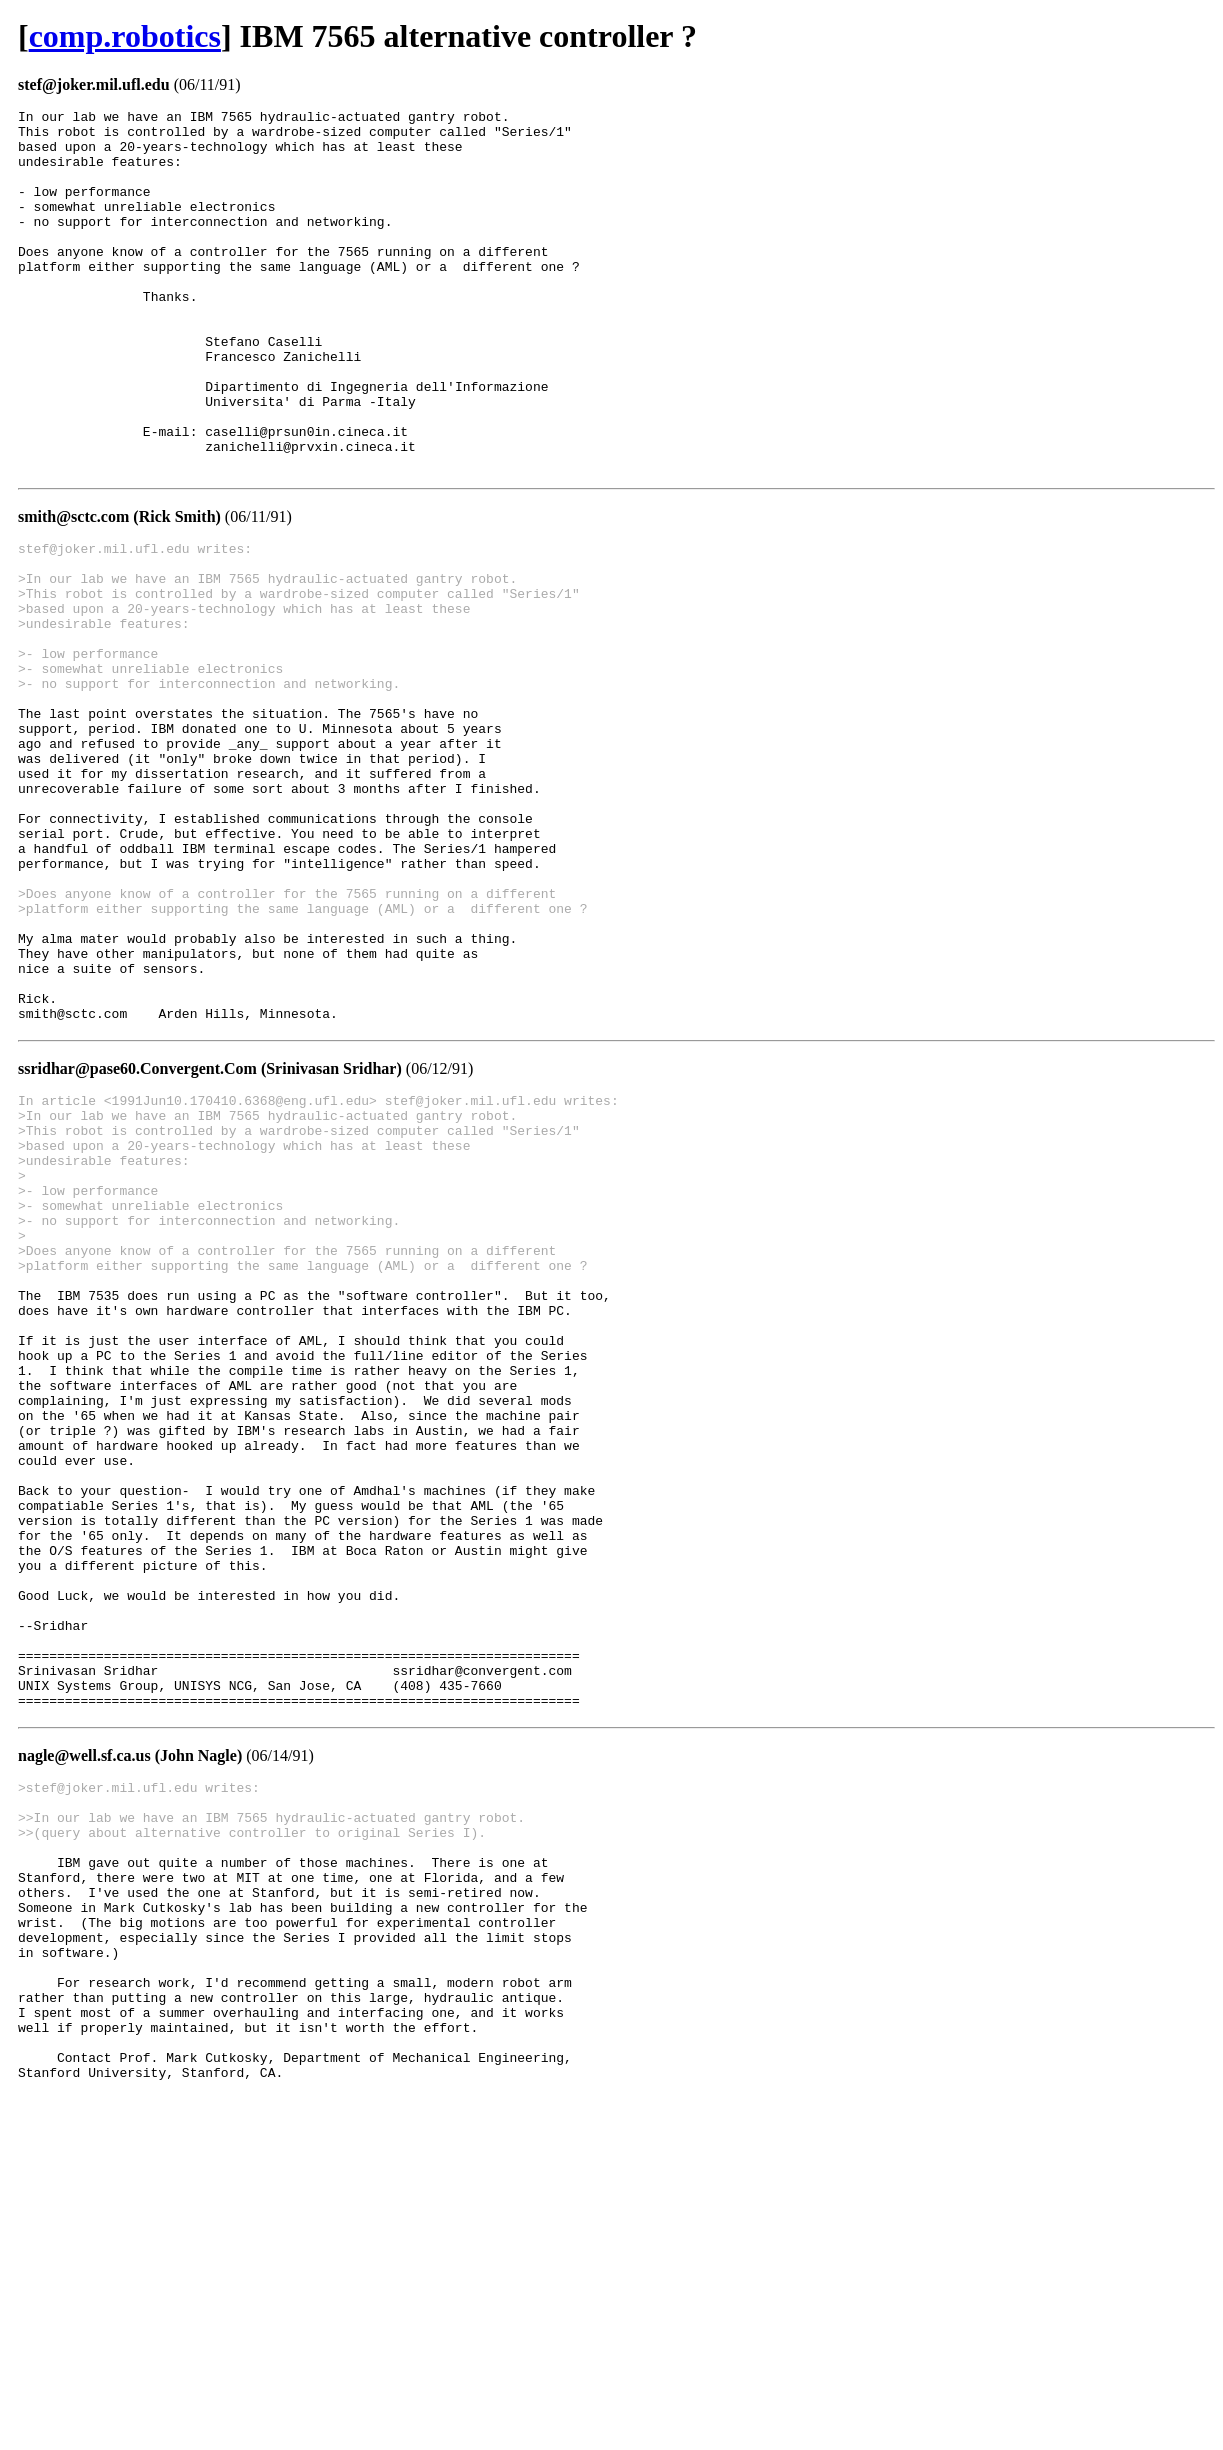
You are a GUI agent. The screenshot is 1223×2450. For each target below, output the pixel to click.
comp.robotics (125, 36)
